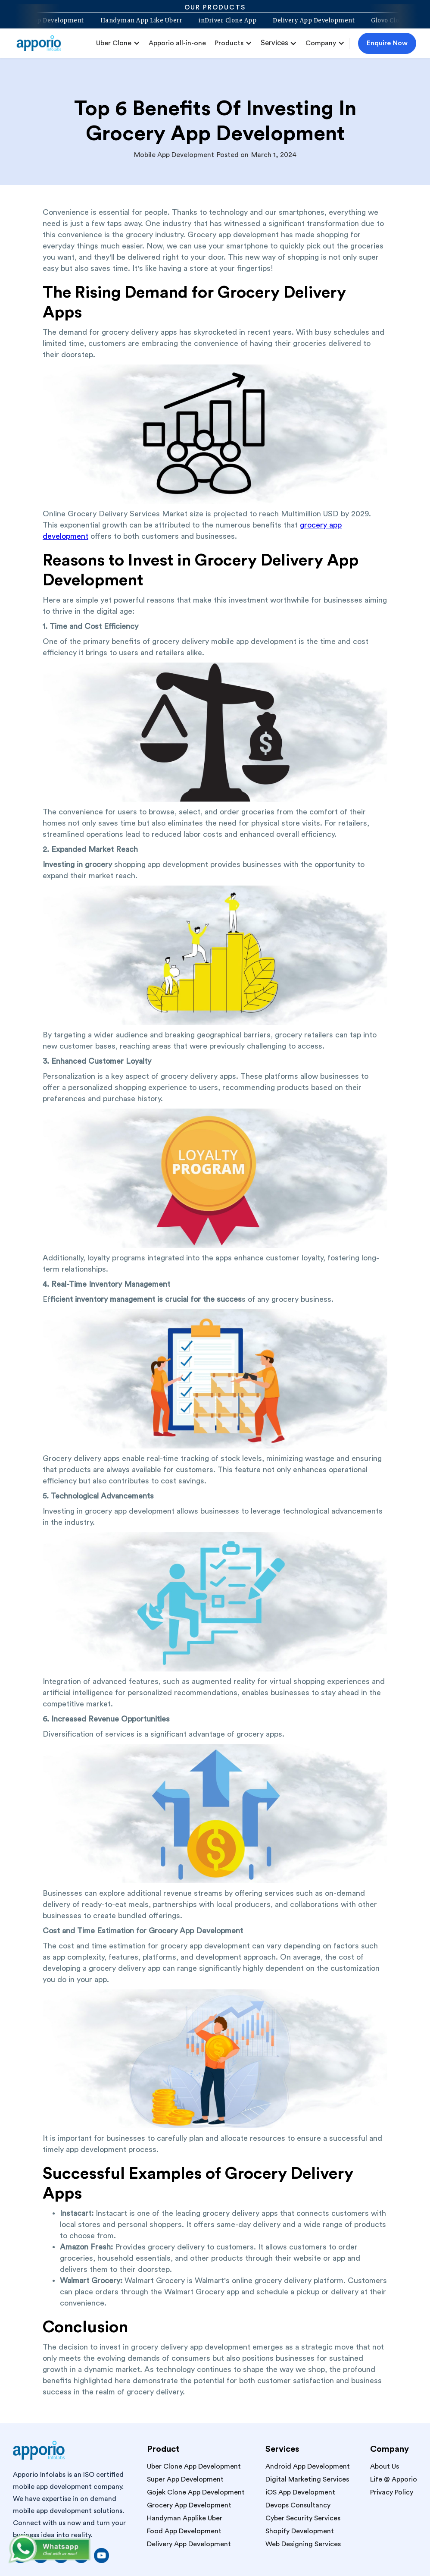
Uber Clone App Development (194, 2466)
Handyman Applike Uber (184, 2518)
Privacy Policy (391, 2492)
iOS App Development (300, 2492)
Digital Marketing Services (307, 2479)
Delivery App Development (309, 21)
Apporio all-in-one (177, 43)
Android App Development (307, 2466)
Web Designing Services (303, 2544)
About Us (384, 2466)
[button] (118, 43)
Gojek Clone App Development (196, 2492)
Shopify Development (299, 2531)
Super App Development (185, 2479)
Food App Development (184, 2531)
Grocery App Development (189, 2505)
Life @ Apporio (393, 2479)
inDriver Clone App (223, 21)
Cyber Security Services (302, 2518)
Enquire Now (387, 43)
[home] (42, 43)
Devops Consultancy (297, 2505)
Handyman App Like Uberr (136, 21)
